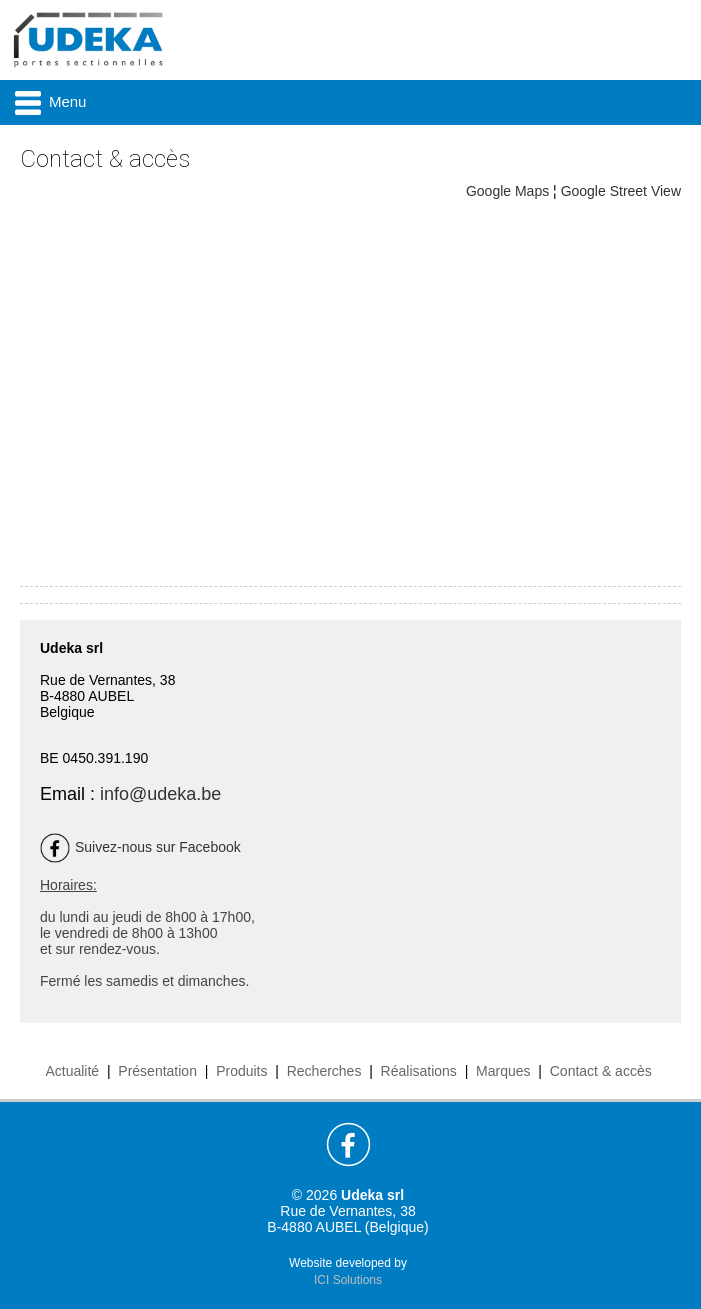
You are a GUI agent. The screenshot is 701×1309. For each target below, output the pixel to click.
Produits (241, 1071)
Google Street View (621, 191)
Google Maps (507, 191)
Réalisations (419, 1071)
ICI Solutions (348, 1280)
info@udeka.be (160, 794)
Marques (503, 1071)
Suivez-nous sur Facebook (140, 847)
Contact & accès (601, 1071)
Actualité (72, 1071)
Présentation (157, 1071)
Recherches (324, 1071)
